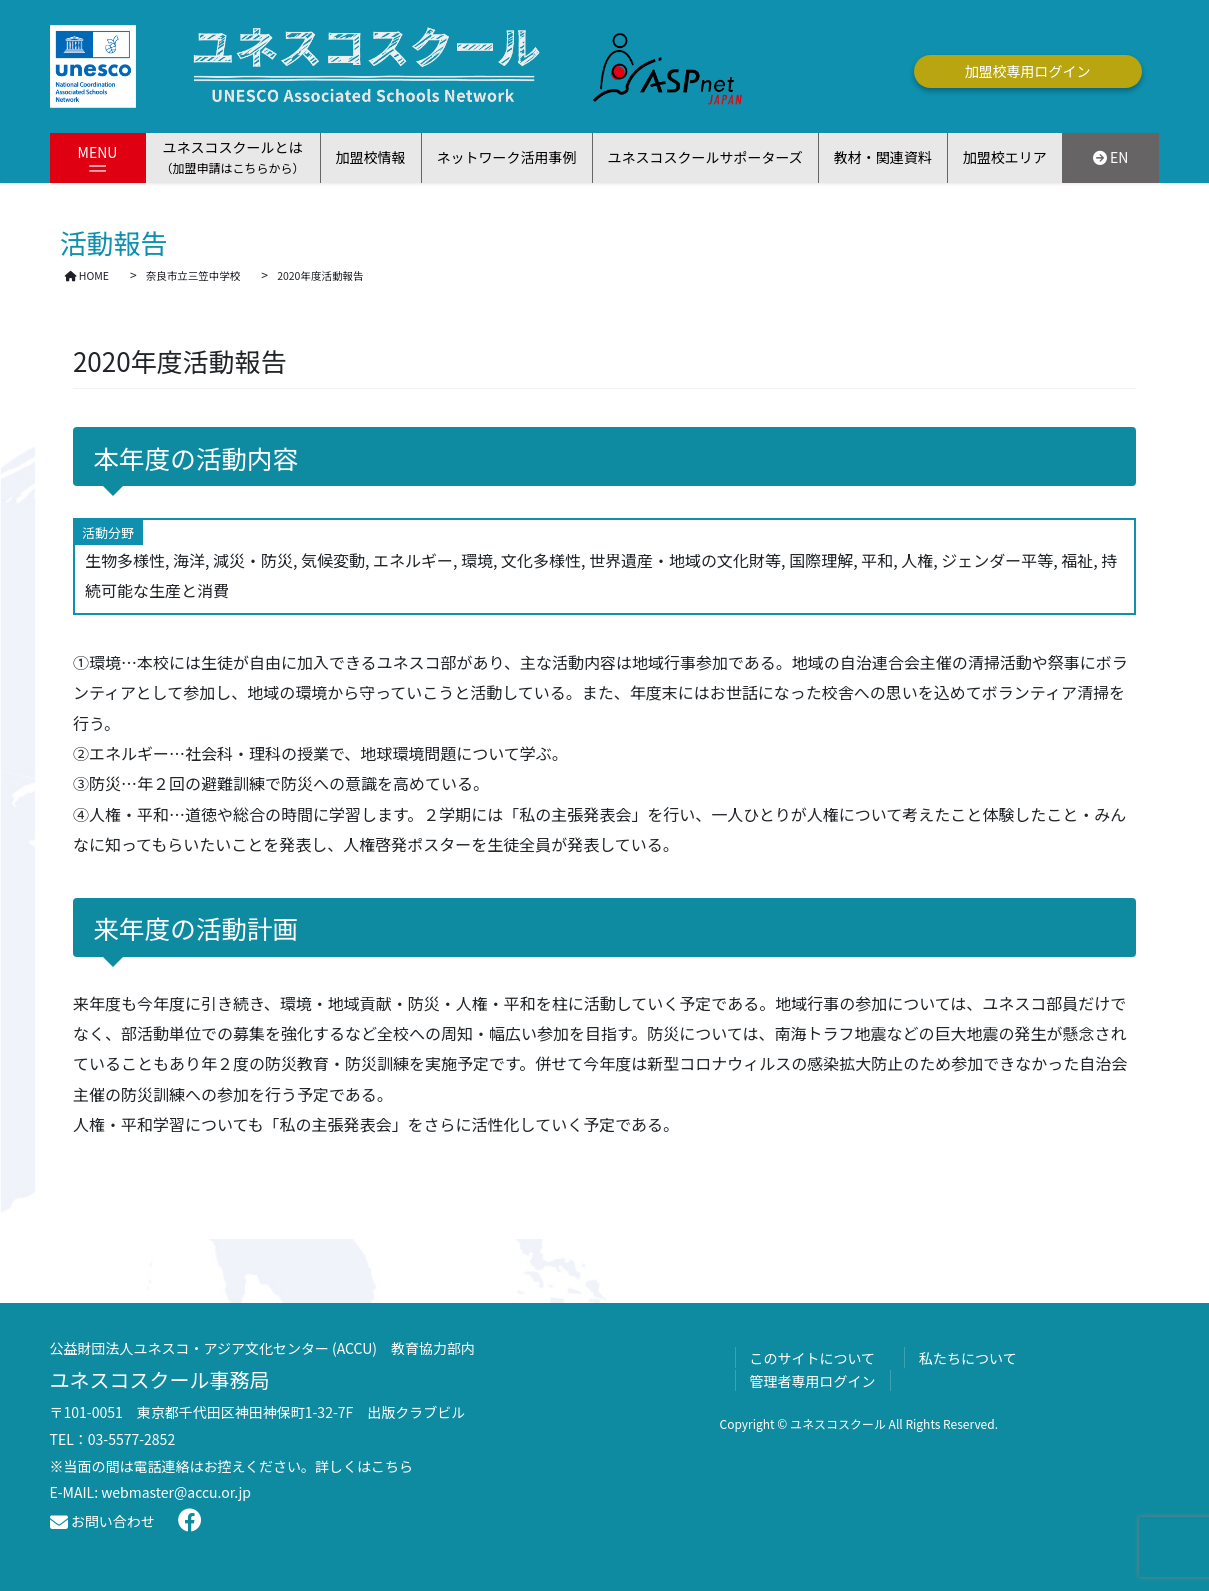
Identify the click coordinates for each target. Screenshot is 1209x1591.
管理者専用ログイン (813, 1381)
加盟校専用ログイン (1028, 71)
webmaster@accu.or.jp (176, 1492)
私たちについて (968, 1358)
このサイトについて (813, 1358)
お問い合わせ (102, 1521)
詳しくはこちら (364, 1466)
